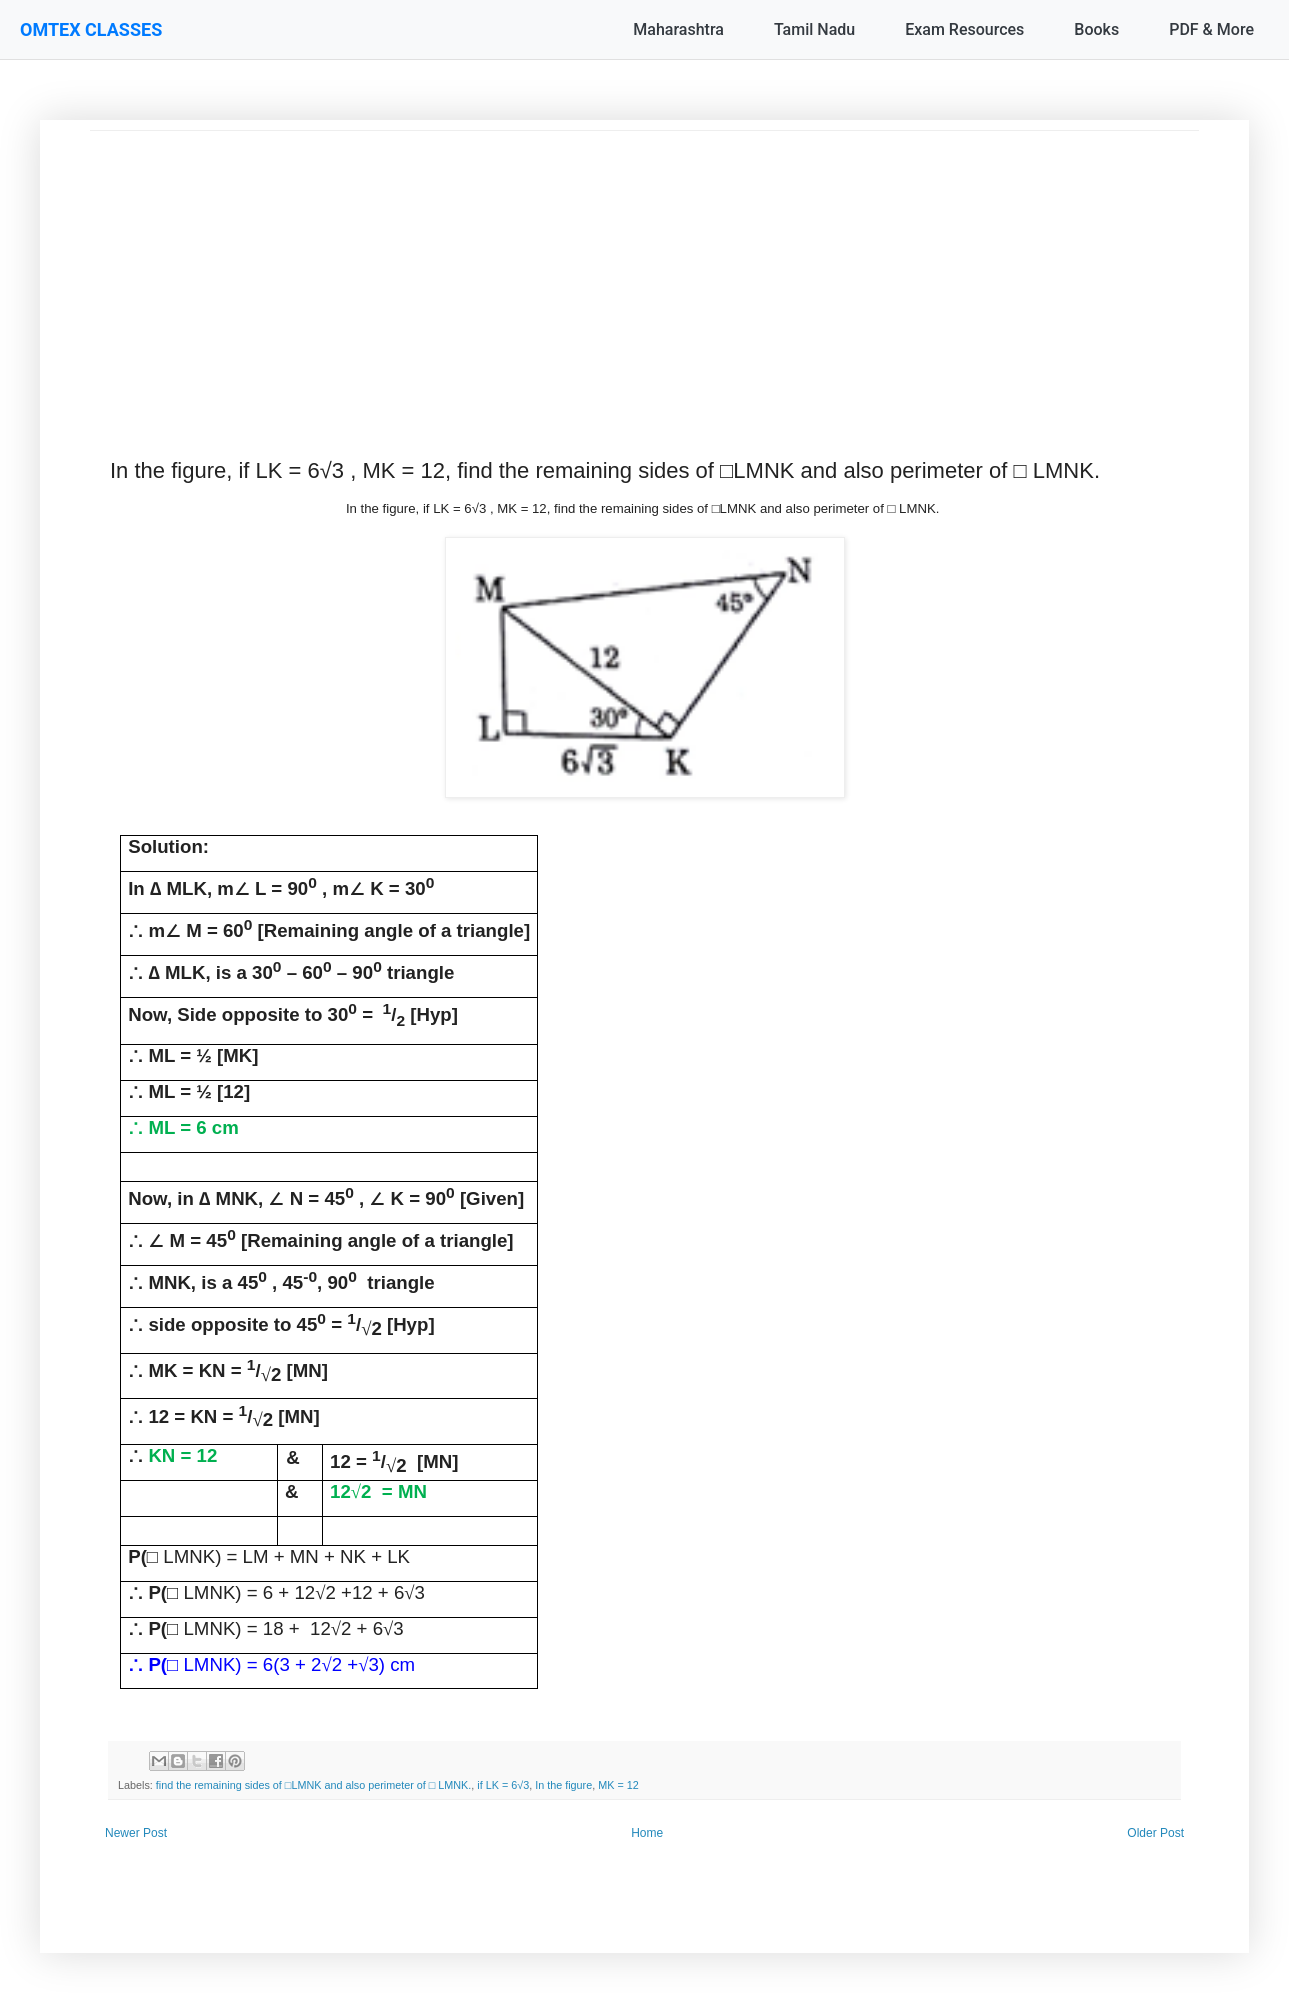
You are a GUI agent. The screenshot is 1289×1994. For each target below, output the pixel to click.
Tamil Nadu (814, 29)
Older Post (1155, 1833)
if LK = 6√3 (503, 1785)
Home (647, 1833)
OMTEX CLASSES (91, 29)
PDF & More (1211, 29)
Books (1096, 29)
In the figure (563, 1785)
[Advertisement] (644, 271)
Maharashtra (678, 29)
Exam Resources (964, 29)
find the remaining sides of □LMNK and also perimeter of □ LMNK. (314, 1785)
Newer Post (136, 1833)
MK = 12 (618, 1785)
